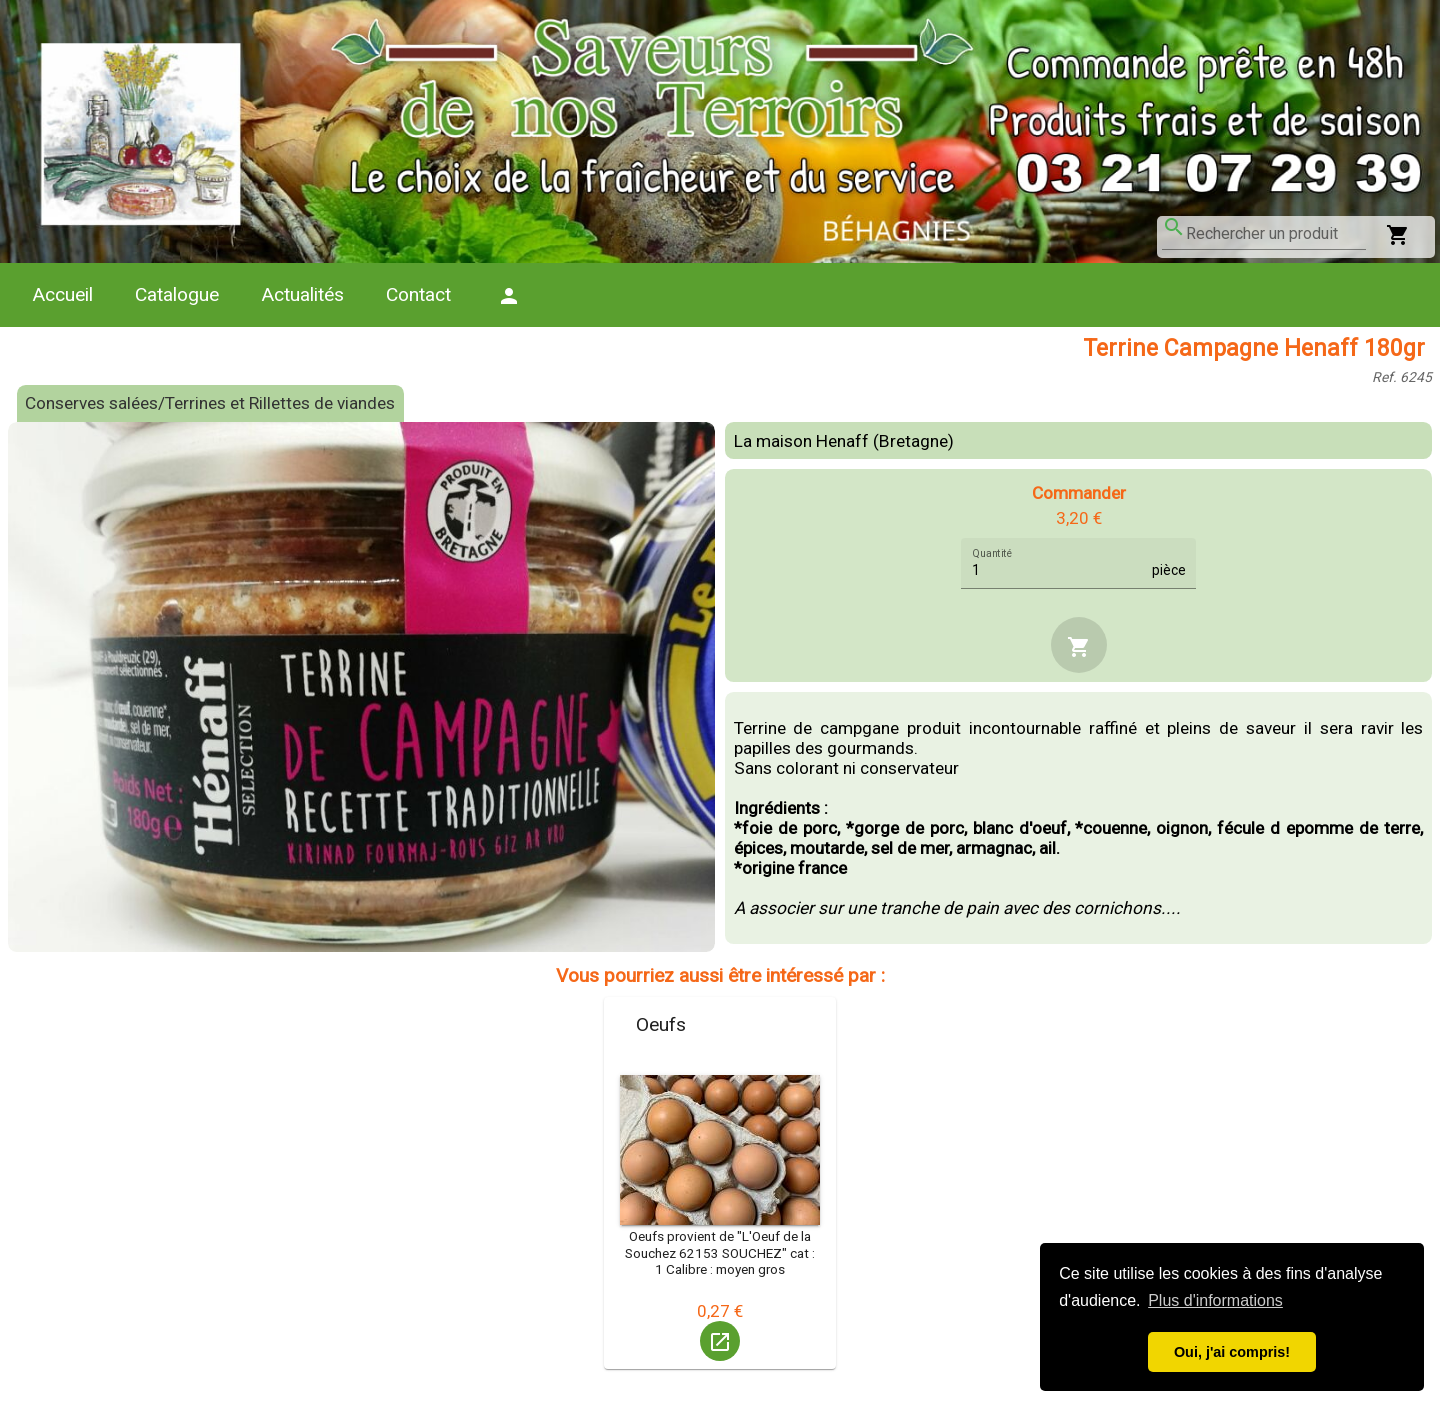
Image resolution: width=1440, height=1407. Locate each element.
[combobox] (1276, 234)
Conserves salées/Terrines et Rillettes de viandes (210, 403)
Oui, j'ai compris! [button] (1232, 1352)
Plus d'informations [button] (1215, 1300)
